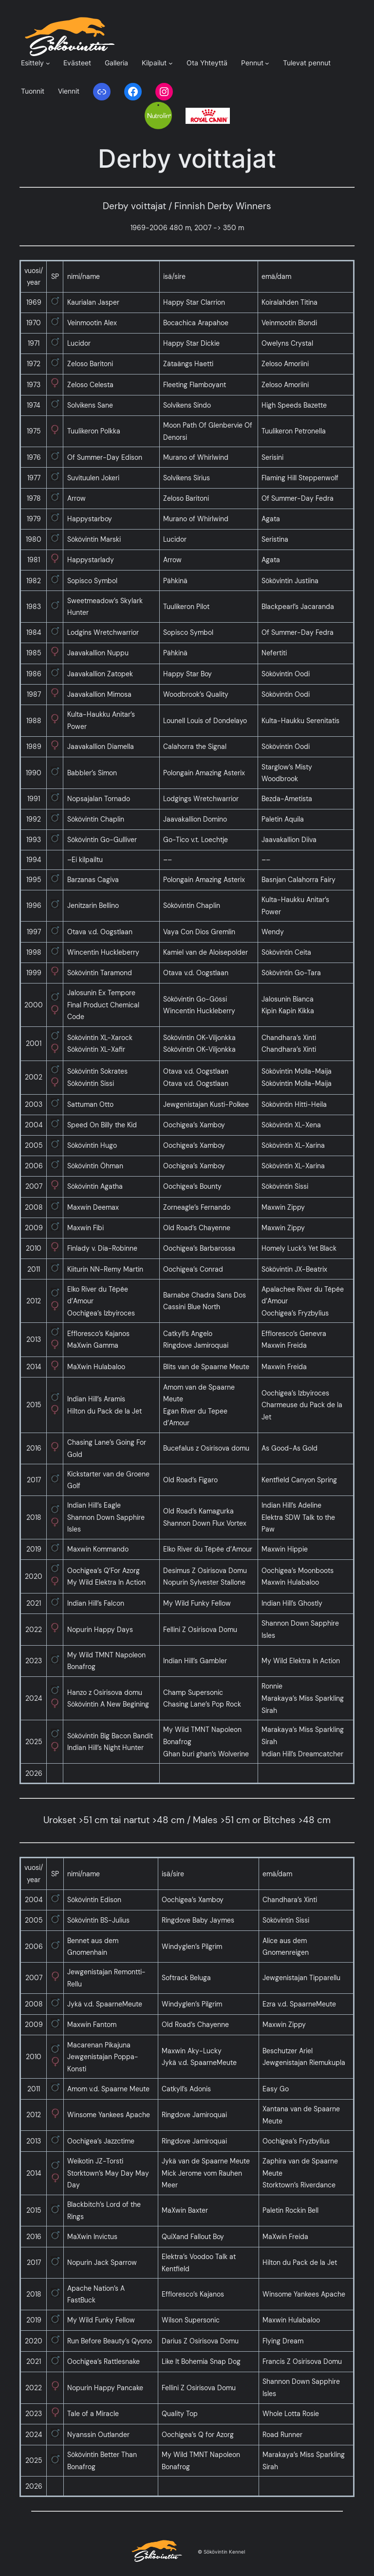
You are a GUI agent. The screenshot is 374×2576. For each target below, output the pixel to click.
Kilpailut (154, 63)
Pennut (252, 63)
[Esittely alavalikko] (48, 63)
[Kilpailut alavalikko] (170, 63)
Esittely (32, 63)
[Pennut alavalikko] (267, 63)
